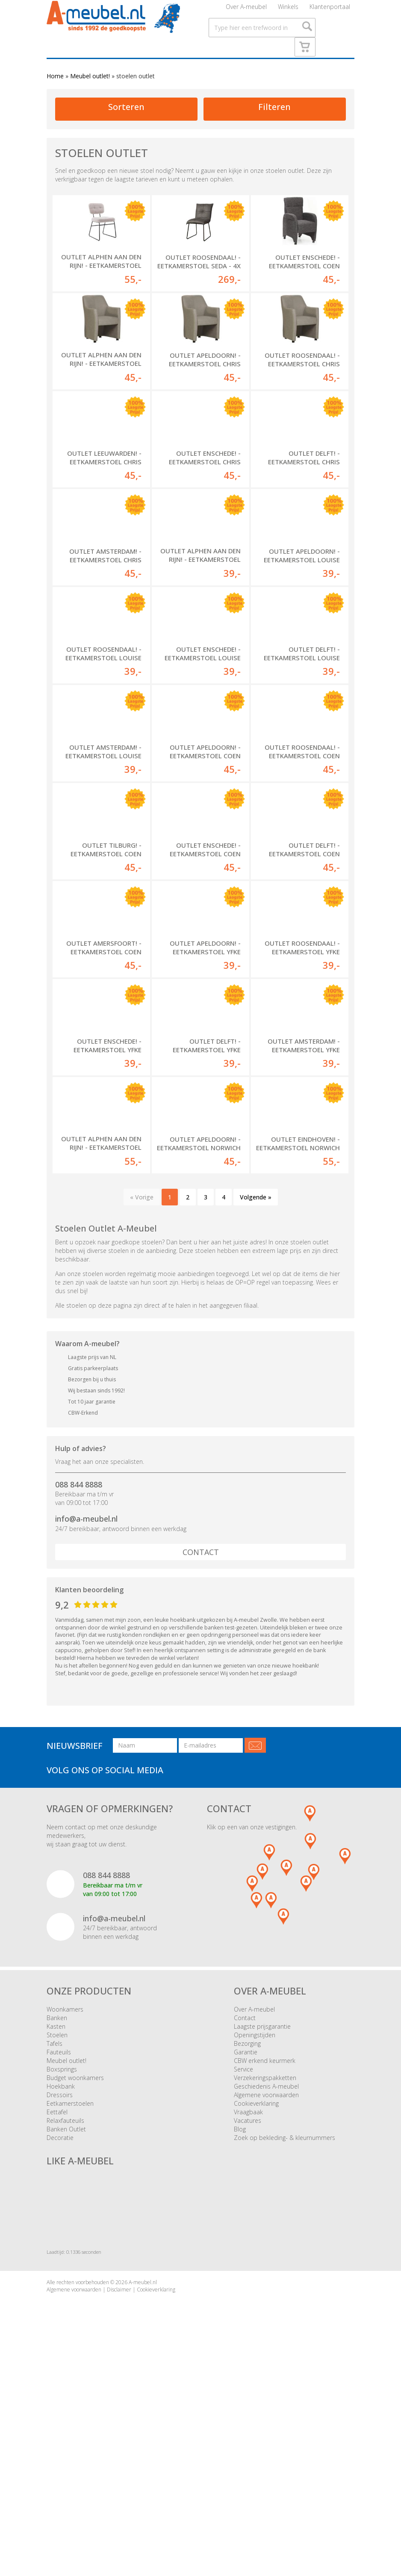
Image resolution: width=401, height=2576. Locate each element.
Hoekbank (61, 2281)
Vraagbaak (248, 2307)
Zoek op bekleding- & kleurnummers (284, 2332)
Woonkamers (65, 2204)
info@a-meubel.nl (86, 1713)
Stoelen (57, 2230)
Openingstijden (254, 2230)
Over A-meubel (246, 10)
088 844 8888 (78, 1679)
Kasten (56, 2221)
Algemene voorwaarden (266, 2289)
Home (55, 99)
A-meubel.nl (143, 2477)
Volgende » (255, 1392)
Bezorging (247, 2238)
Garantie (245, 2247)
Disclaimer (119, 2484)
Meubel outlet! (90, 99)
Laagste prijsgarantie (262, 2221)
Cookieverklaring (256, 2298)
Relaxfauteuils (65, 2315)
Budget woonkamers (75, 2272)
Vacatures (247, 2315)
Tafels (54, 2238)
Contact (201, 1747)
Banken (57, 2212)
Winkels (288, 10)
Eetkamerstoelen (70, 2298)
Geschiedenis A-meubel (266, 2281)
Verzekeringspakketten (265, 2272)
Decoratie (60, 2332)
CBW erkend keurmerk (264, 2255)
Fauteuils (59, 2247)
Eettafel (57, 2307)
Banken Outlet (66, 2324)
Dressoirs (60, 2289)
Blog (240, 2324)
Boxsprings (62, 2264)
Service (243, 2264)
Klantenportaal (330, 10)
